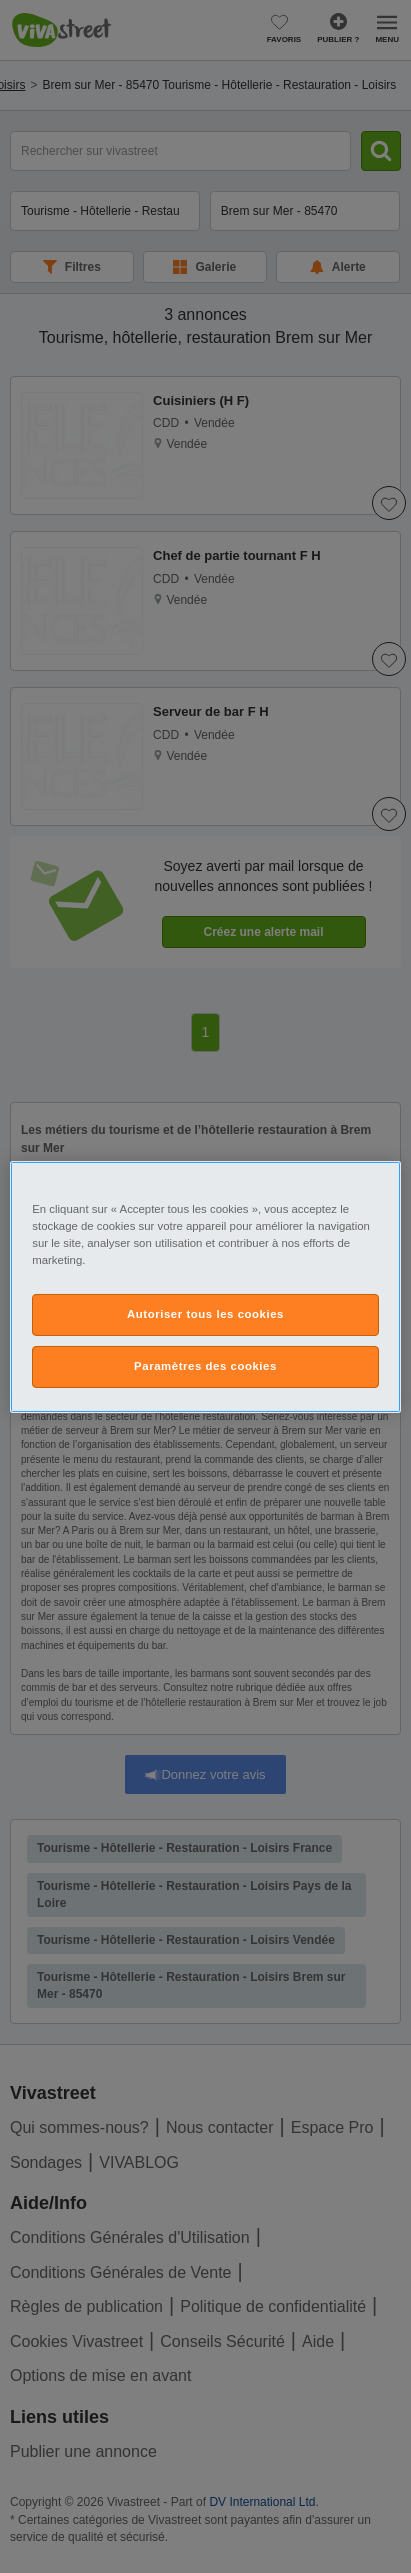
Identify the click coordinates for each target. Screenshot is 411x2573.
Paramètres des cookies (205, 1366)
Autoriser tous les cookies (205, 1314)
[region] (205, 1286)
